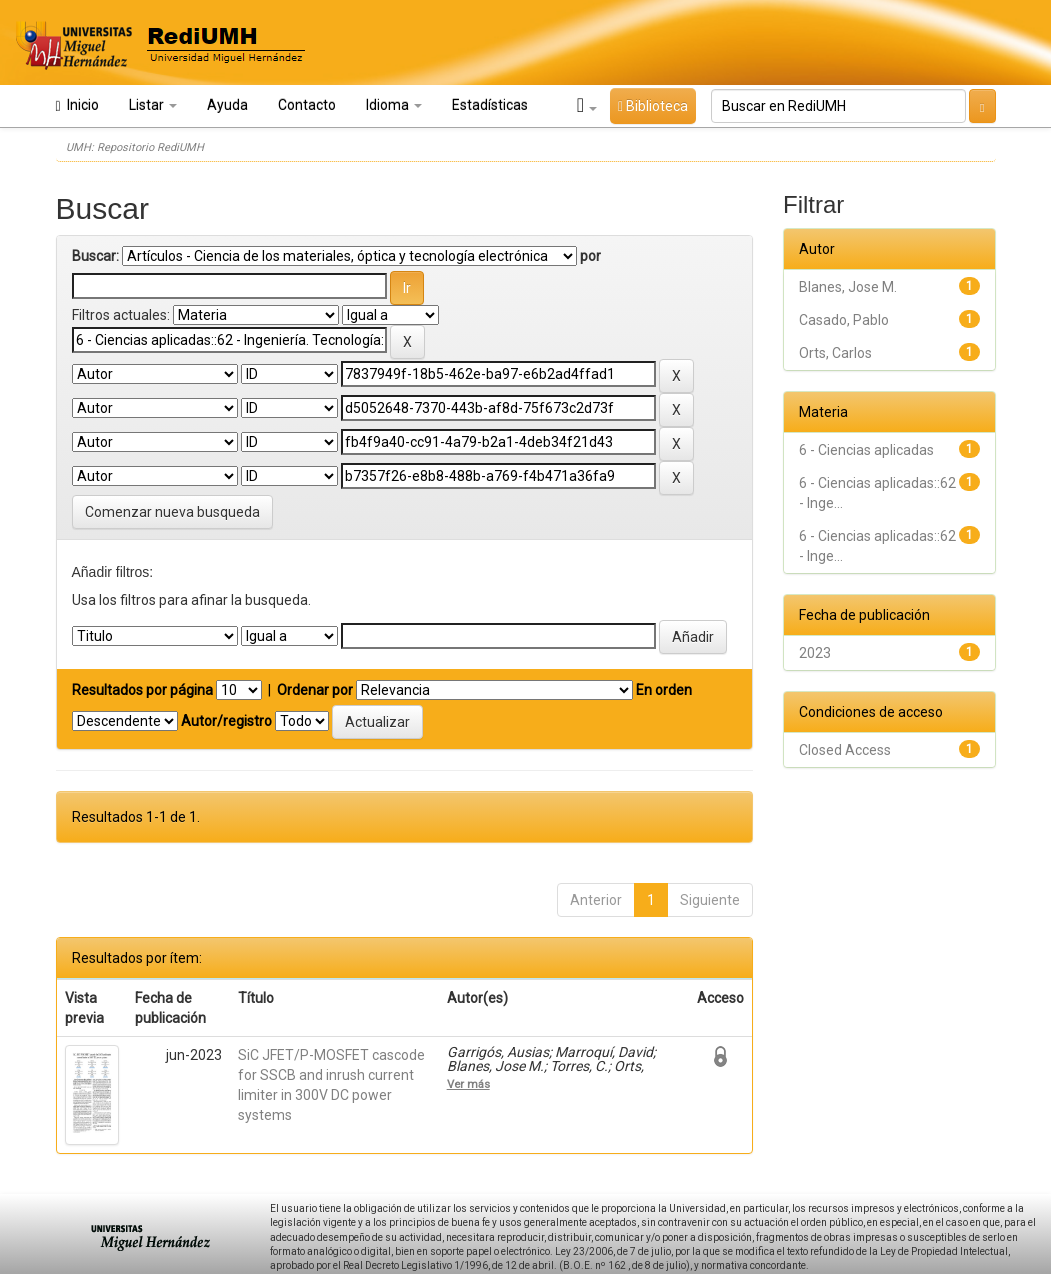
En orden (664, 690)
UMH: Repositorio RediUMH (135, 147)
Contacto (307, 105)
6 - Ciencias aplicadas (866, 450)
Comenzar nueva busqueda (172, 512)
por (590, 256)
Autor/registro (226, 721)
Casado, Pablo (844, 320)
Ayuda (227, 105)
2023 (815, 653)
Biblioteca (653, 106)
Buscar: (95, 256)
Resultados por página (142, 690)
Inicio (77, 105)
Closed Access (845, 750)
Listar (153, 105)
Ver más (468, 1084)
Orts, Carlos (835, 353)
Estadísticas (490, 105)
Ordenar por (315, 690)
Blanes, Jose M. (848, 287)
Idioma (394, 105)
